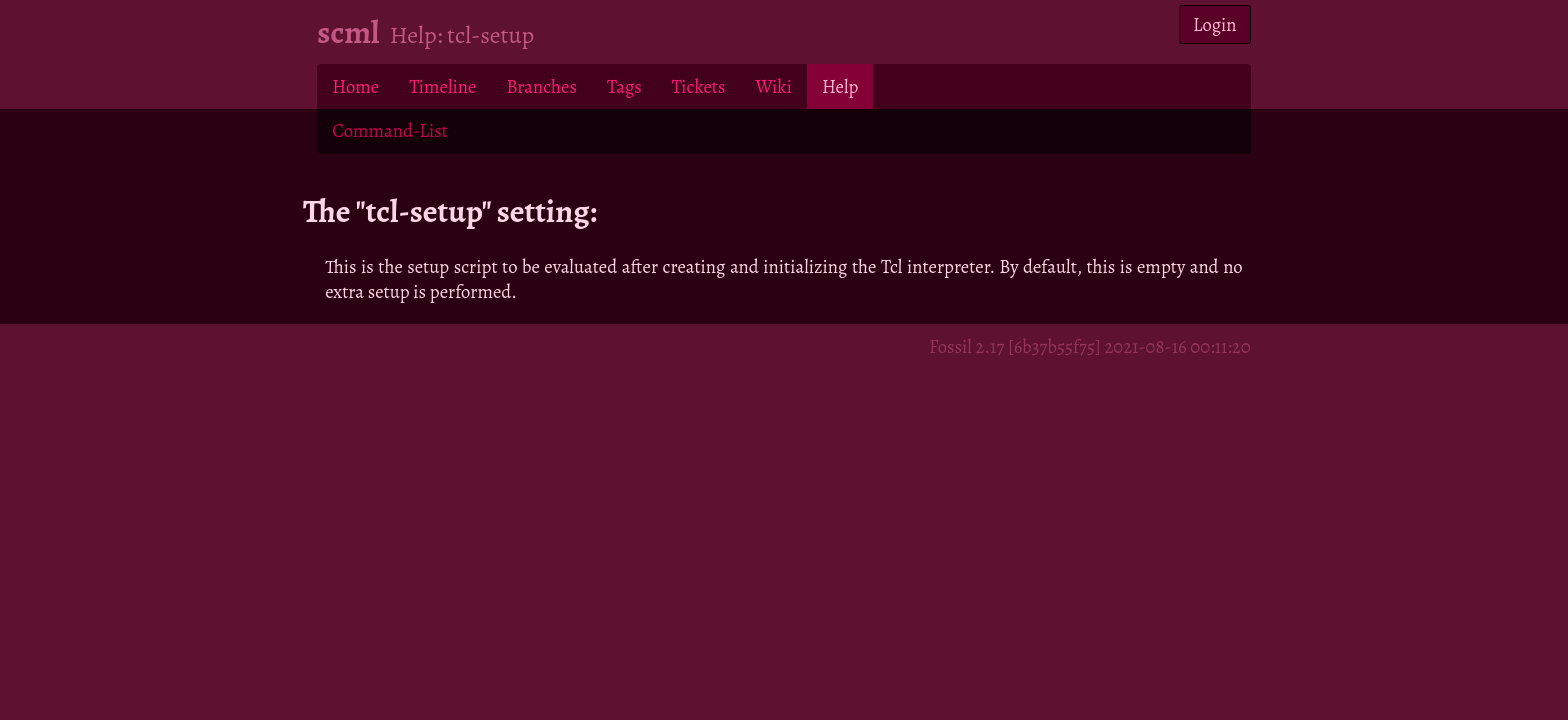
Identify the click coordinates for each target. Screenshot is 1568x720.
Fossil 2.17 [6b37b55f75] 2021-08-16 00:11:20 (1090, 346)
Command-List (389, 130)
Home (355, 86)
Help (840, 86)
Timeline (442, 86)
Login (1215, 24)
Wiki (773, 86)
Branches (541, 86)
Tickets (699, 86)
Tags (624, 86)
